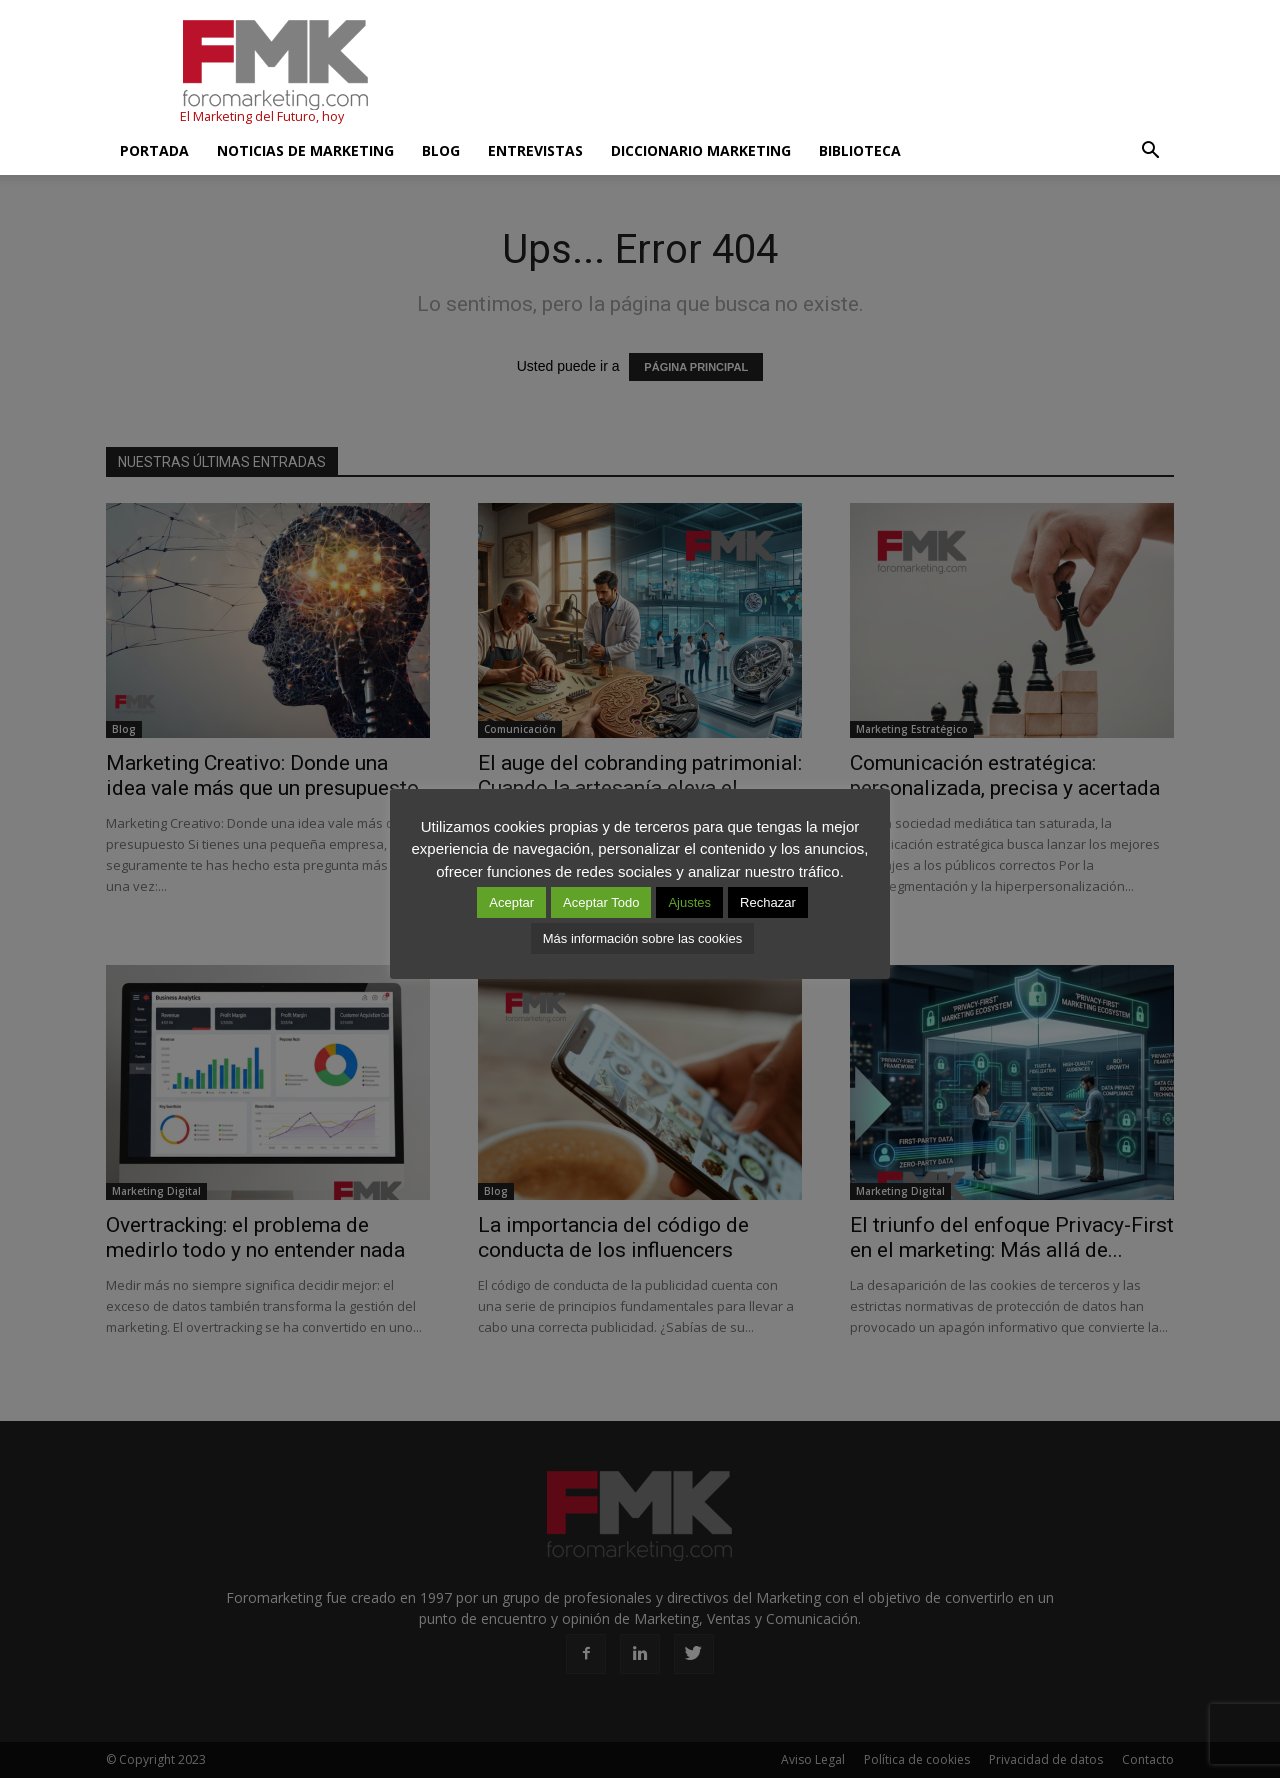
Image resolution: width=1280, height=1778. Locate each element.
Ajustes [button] (689, 902)
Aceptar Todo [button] (601, 902)
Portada (154, 150)
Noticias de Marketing (305, 150)
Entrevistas (535, 150)
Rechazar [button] (768, 902)
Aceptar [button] (511, 902)
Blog (441, 150)
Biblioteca (860, 150)
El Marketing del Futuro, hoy (262, 116)
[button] (1150, 151)
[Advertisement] (810, 73)
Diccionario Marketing (701, 150)
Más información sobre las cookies (642, 938)
